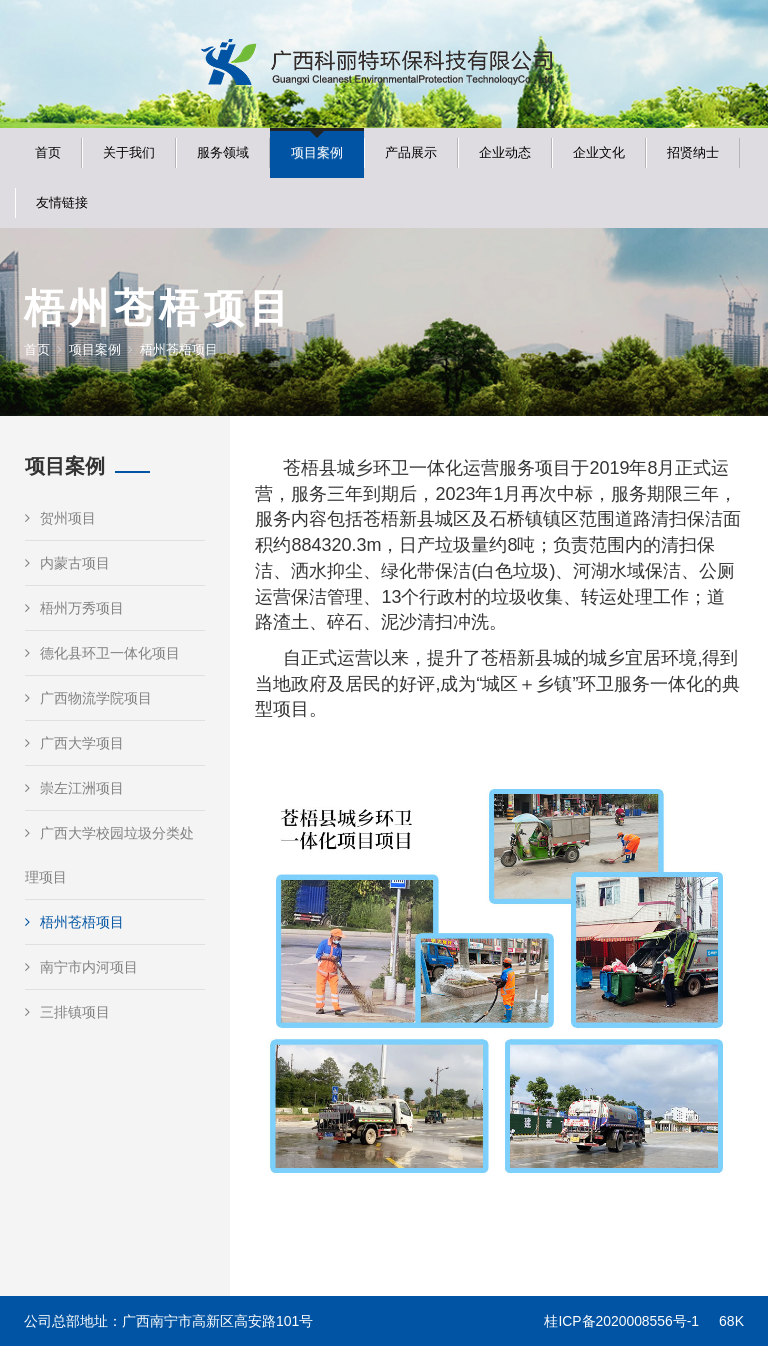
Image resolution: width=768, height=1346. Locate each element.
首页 (48, 152)
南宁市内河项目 (81, 967)
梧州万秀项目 (74, 608)
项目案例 (317, 152)
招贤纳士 (693, 152)
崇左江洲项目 (74, 788)
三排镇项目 (67, 1012)
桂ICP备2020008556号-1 (621, 1321)
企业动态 (505, 152)
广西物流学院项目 (88, 698)
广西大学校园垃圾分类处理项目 (109, 855)
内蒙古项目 (67, 563)
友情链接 (62, 202)
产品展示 (411, 152)
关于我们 (129, 152)
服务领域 (223, 152)
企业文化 (599, 152)
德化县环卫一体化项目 (102, 653)
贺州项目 (60, 518)
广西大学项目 (74, 743)
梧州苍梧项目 (74, 922)
